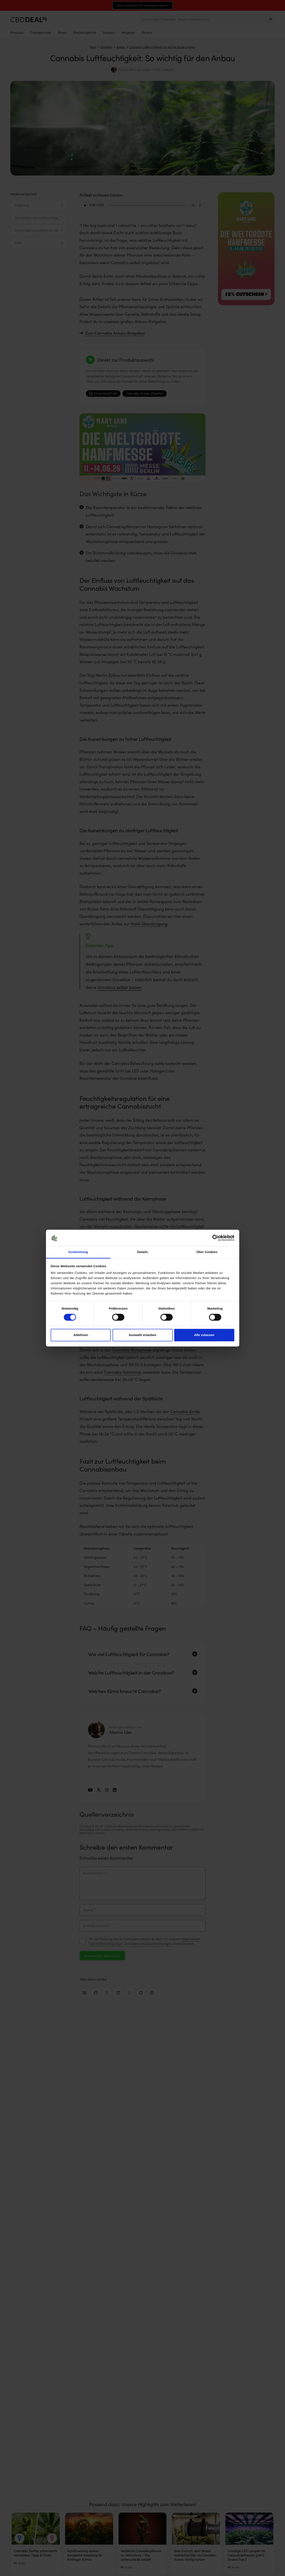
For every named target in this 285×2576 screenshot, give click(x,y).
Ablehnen (80, 1335)
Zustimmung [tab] (78, 1252)
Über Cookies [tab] (207, 1252)
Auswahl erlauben (142, 1335)
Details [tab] (142, 1252)
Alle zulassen (204, 1335)
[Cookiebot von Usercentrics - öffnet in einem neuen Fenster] (215, 1238)
